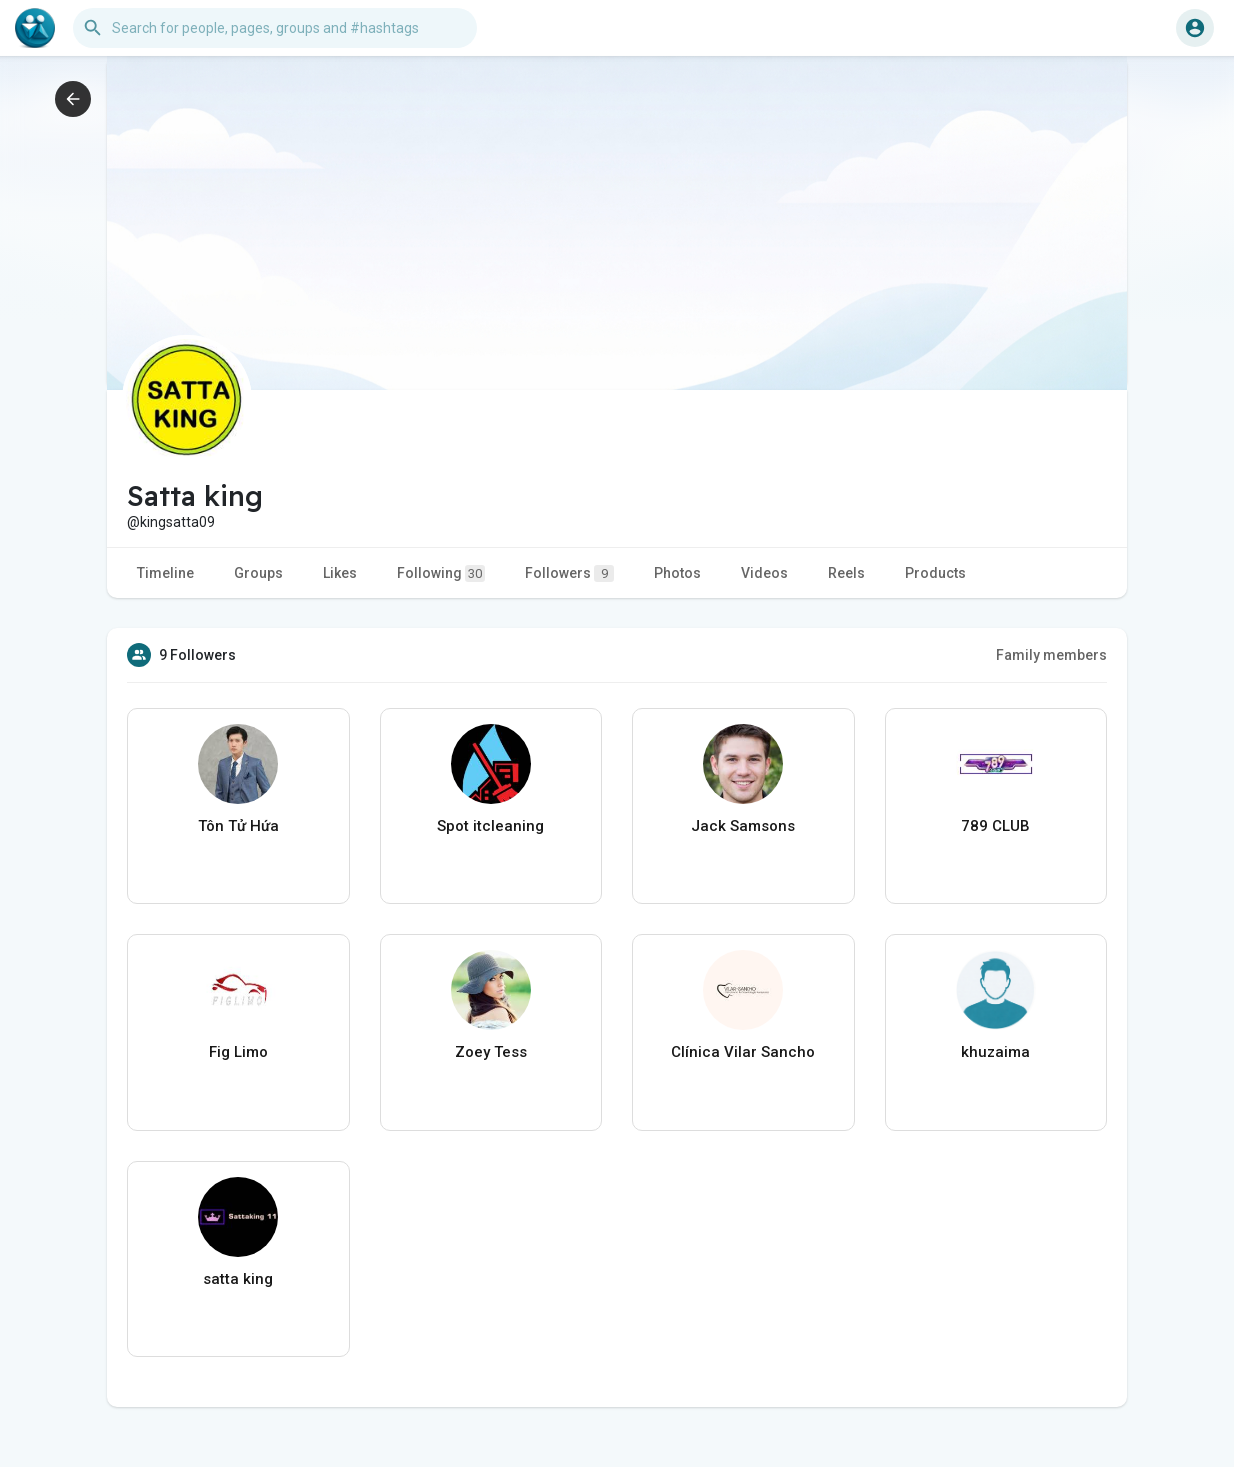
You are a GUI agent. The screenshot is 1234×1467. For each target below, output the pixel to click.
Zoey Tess (491, 1052)
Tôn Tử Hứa (238, 826)
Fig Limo (238, 1052)
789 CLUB (995, 826)
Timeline (165, 573)
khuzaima (995, 1052)
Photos (677, 573)
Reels (846, 573)
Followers (569, 573)
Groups (258, 573)
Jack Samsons (743, 826)
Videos (764, 573)
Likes (340, 573)
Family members (1051, 655)
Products (935, 573)
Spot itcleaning (490, 826)
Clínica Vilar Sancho (743, 1052)
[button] (275, 28)
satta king (238, 1279)
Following (441, 573)
